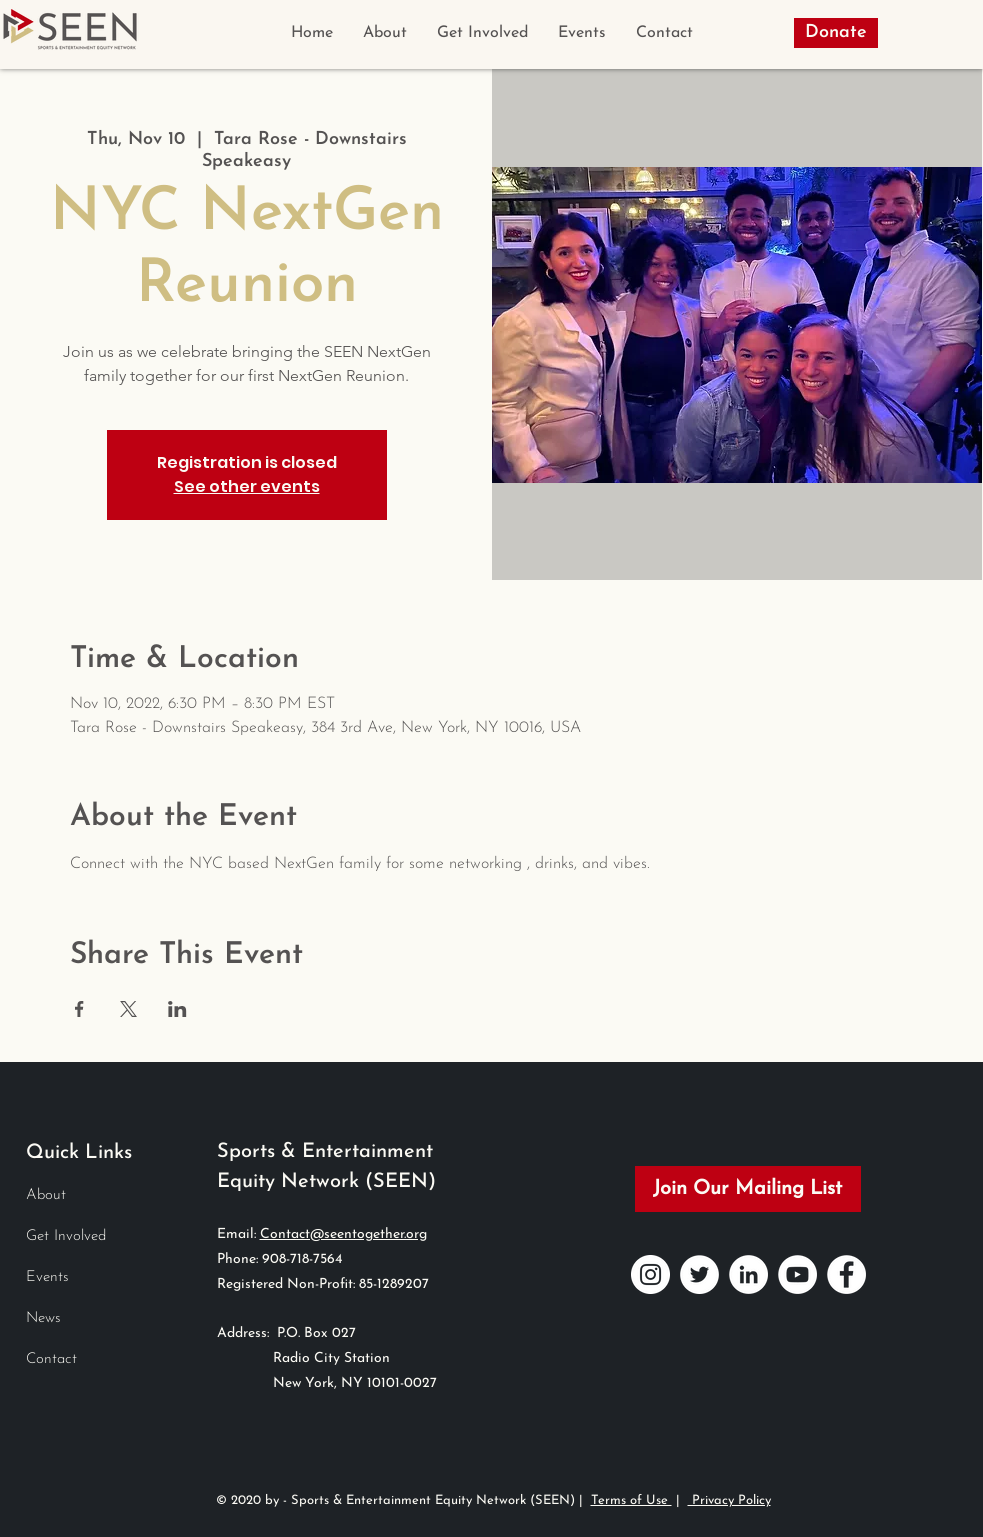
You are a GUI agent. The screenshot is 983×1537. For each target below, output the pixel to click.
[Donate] (836, 33)
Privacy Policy (729, 1500)
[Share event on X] (128, 1009)
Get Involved (66, 1236)
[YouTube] (797, 1274)
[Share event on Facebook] (79, 1009)
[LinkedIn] (748, 1274)
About (46, 1195)
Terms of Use (631, 1500)
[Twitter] (699, 1274)
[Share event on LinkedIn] (177, 1009)
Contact (51, 1359)
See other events (247, 486)
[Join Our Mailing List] (748, 1189)
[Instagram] (650, 1274)
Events (47, 1277)
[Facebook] (846, 1274)
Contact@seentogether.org (343, 1234)
